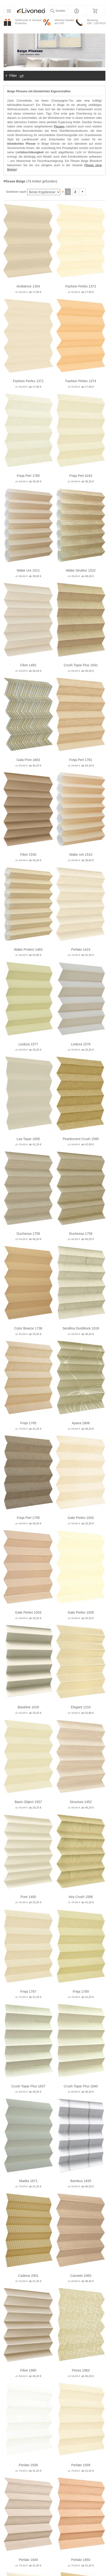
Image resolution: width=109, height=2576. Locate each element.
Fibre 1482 (28, 665)
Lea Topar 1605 (28, 1139)
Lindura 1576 (81, 1044)
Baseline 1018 (28, 1707)
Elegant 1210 (81, 1707)
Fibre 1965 (28, 2370)
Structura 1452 (81, 1802)
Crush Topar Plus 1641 (81, 665)
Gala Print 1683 (28, 760)
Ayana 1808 (81, 1423)
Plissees (59, 126)
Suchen (57, 11)
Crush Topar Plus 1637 (28, 2086)
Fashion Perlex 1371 (28, 381)
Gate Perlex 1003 (28, 1612)
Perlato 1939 (80, 2465)
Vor (82, 191)
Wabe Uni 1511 (28, 570)
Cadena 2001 (28, 2276)
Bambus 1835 (80, 2181)
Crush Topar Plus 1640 (81, 2086)
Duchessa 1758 (80, 1234)
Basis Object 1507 (28, 1802)
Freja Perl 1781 (80, 760)
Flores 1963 (81, 2370)
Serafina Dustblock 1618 (80, 1328)
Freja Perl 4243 (80, 476)
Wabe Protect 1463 (28, 949)
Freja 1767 (28, 1991)
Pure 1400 (28, 1897)
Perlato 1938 (28, 2465)
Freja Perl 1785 (28, 476)
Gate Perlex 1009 (81, 1612)
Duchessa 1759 (28, 1234)
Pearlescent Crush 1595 (81, 1139)
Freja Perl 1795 (28, 1518)
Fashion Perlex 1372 (80, 286)
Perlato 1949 (28, 2560)
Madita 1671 (28, 2181)
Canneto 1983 (80, 2276)
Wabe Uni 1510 (80, 854)
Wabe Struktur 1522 (81, 570)
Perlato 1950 (80, 2560)
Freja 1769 (81, 1991)
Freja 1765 (28, 1423)
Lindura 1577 (28, 1044)
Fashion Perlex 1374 (80, 381)
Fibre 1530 (28, 854)
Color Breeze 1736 (28, 1328)
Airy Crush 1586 (81, 1897)
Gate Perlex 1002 (81, 1518)
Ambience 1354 (28, 286)
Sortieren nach (16, 191)
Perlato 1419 (80, 949)
